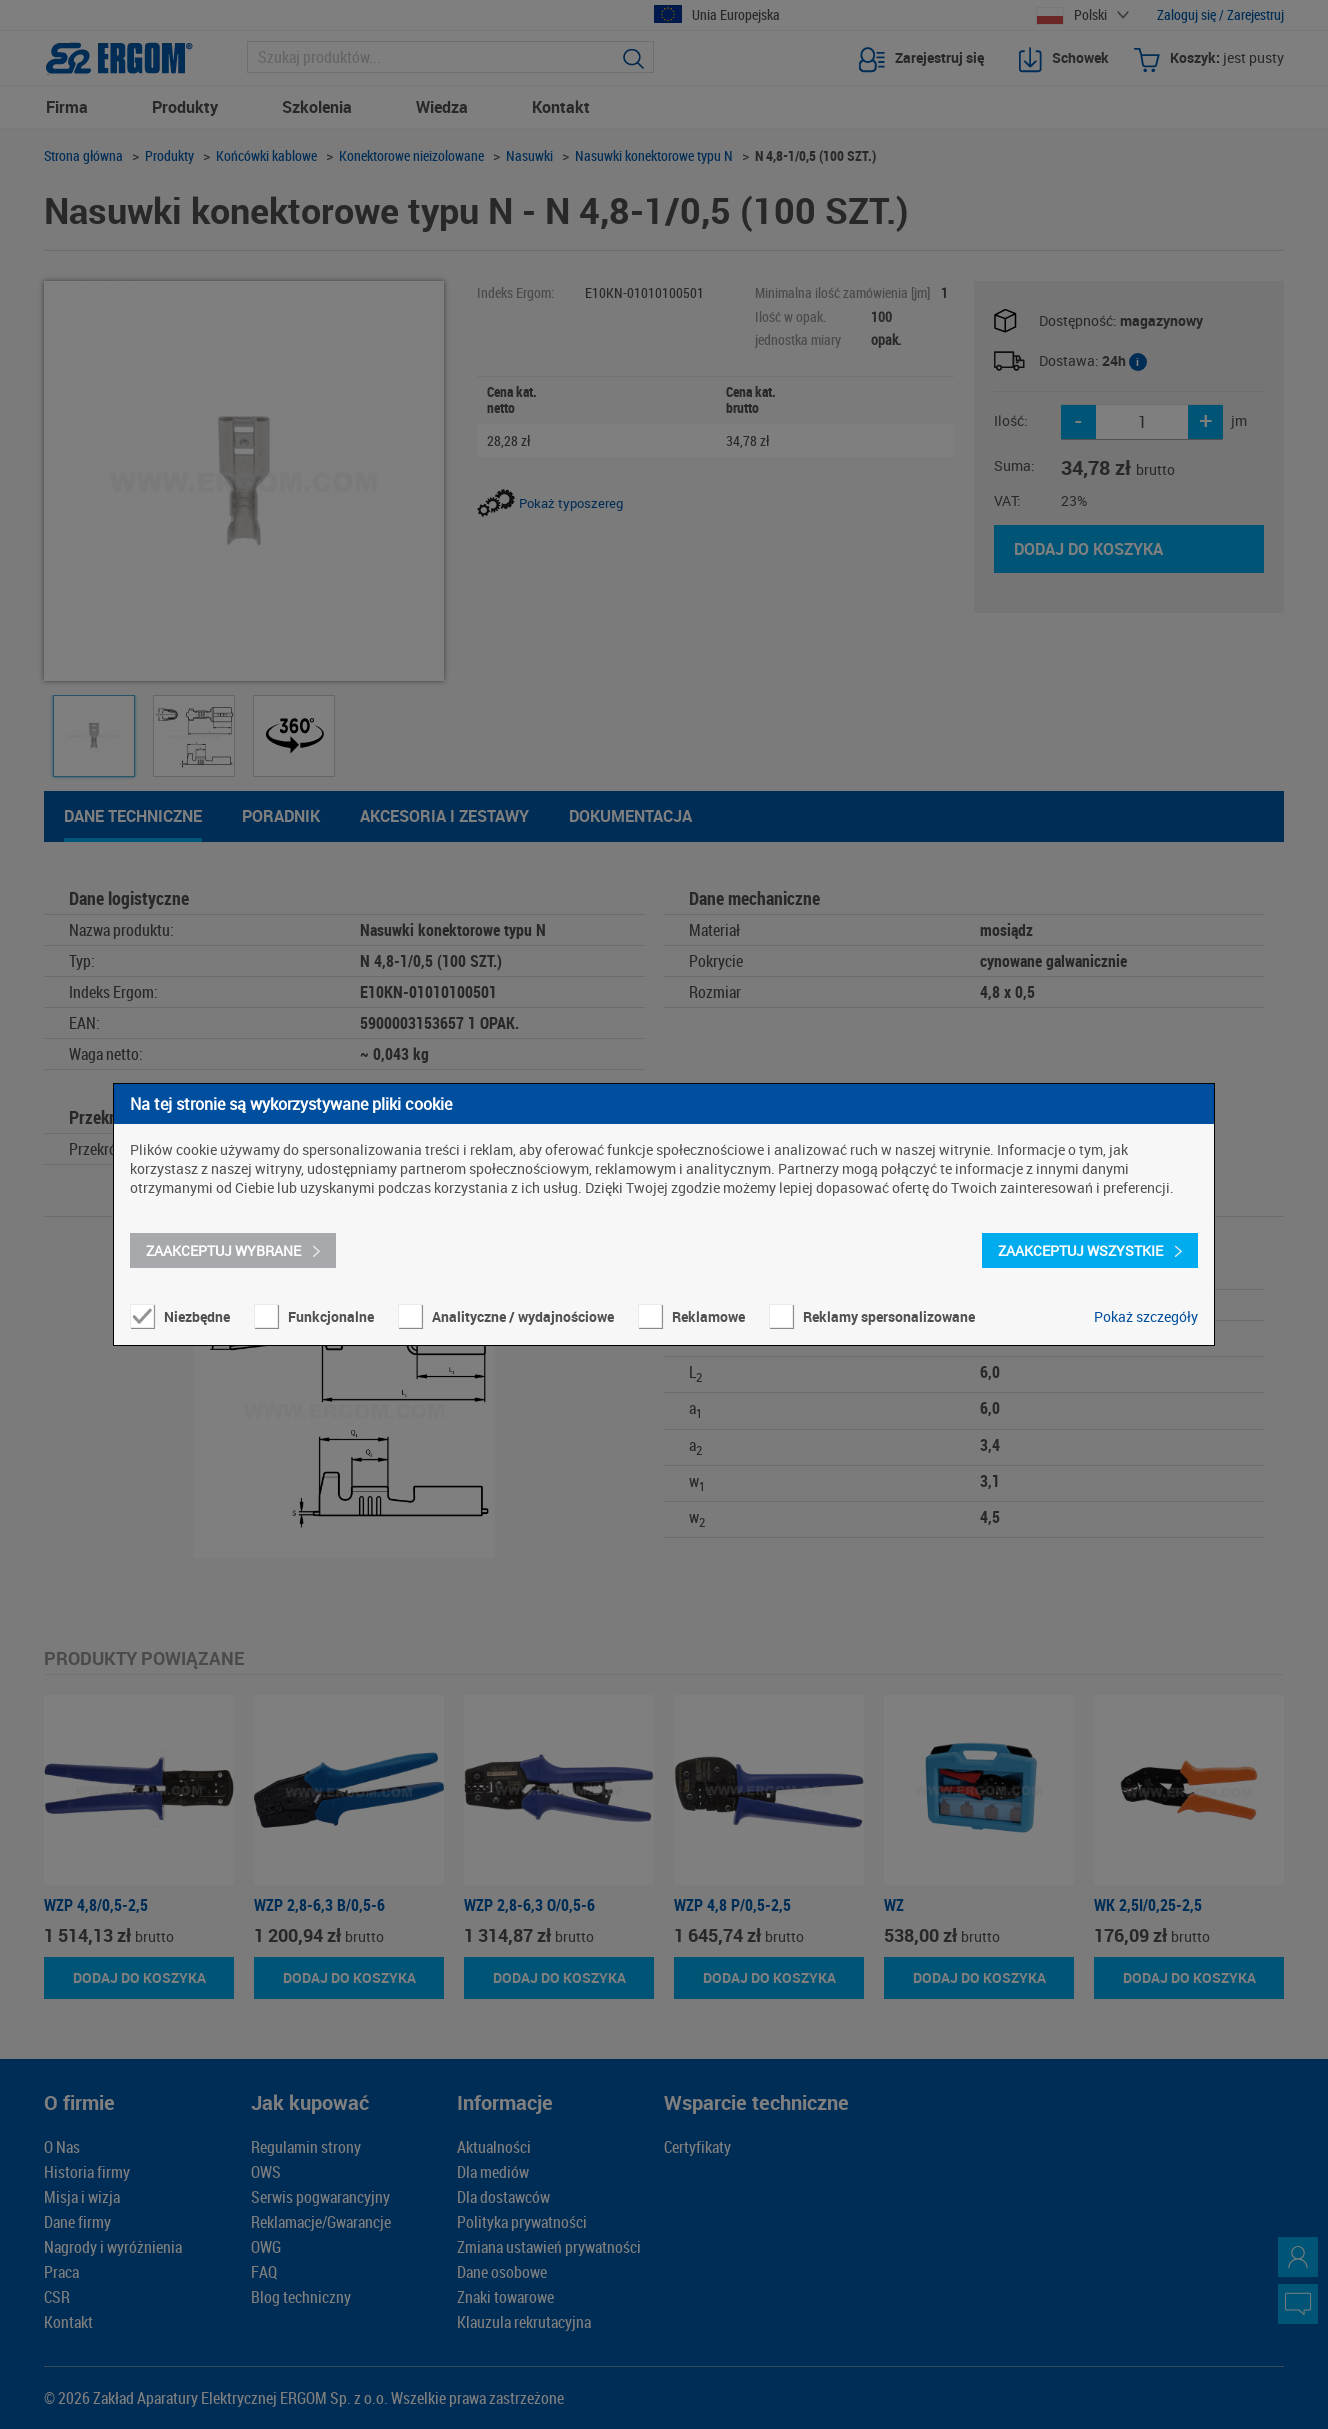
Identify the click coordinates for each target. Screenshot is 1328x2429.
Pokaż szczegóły (1146, 1316)
